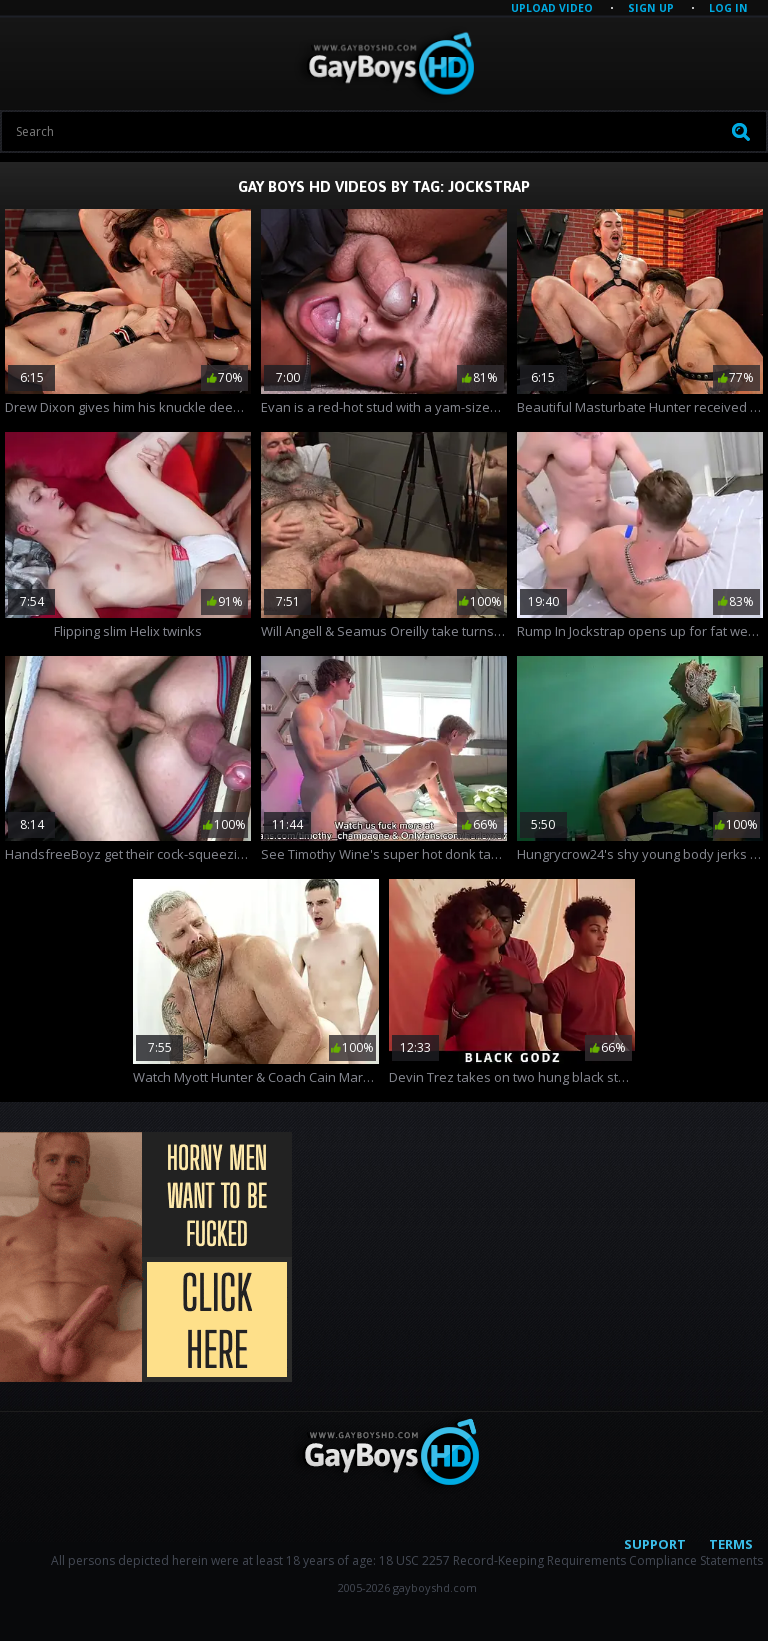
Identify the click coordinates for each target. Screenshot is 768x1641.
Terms (731, 1544)
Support (655, 1544)
